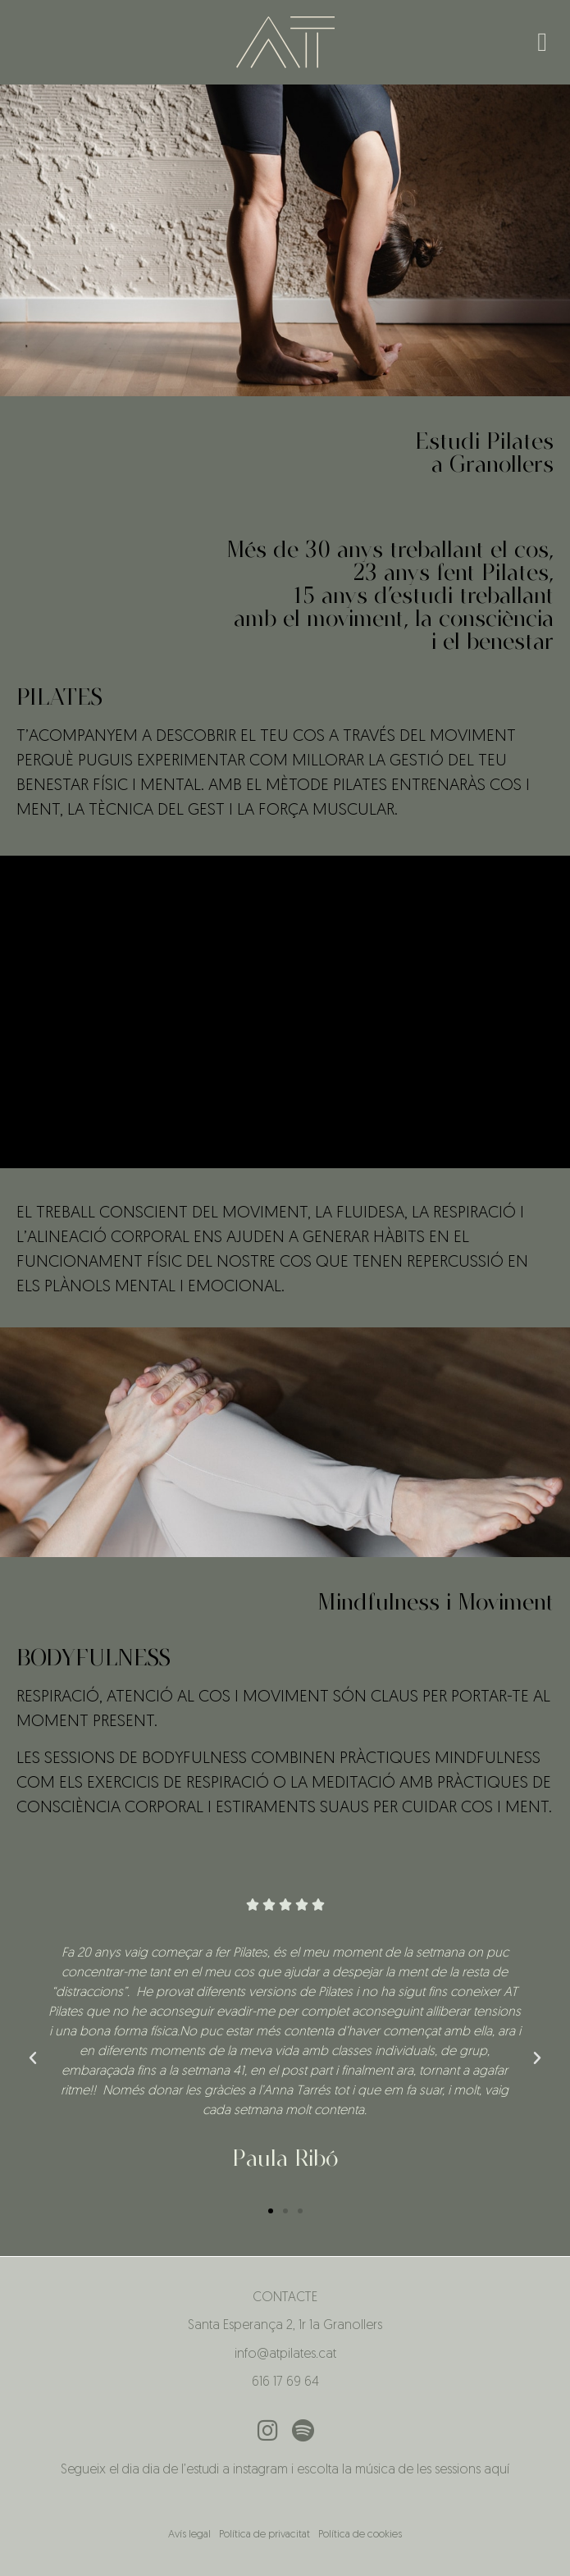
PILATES (59, 696)
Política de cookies (360, 2534)
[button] (542, 42)
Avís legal (189, 2534)
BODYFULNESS (93, 1657)
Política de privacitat (264, 2534)
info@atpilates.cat (285, 2354)
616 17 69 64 (285, 2382)
